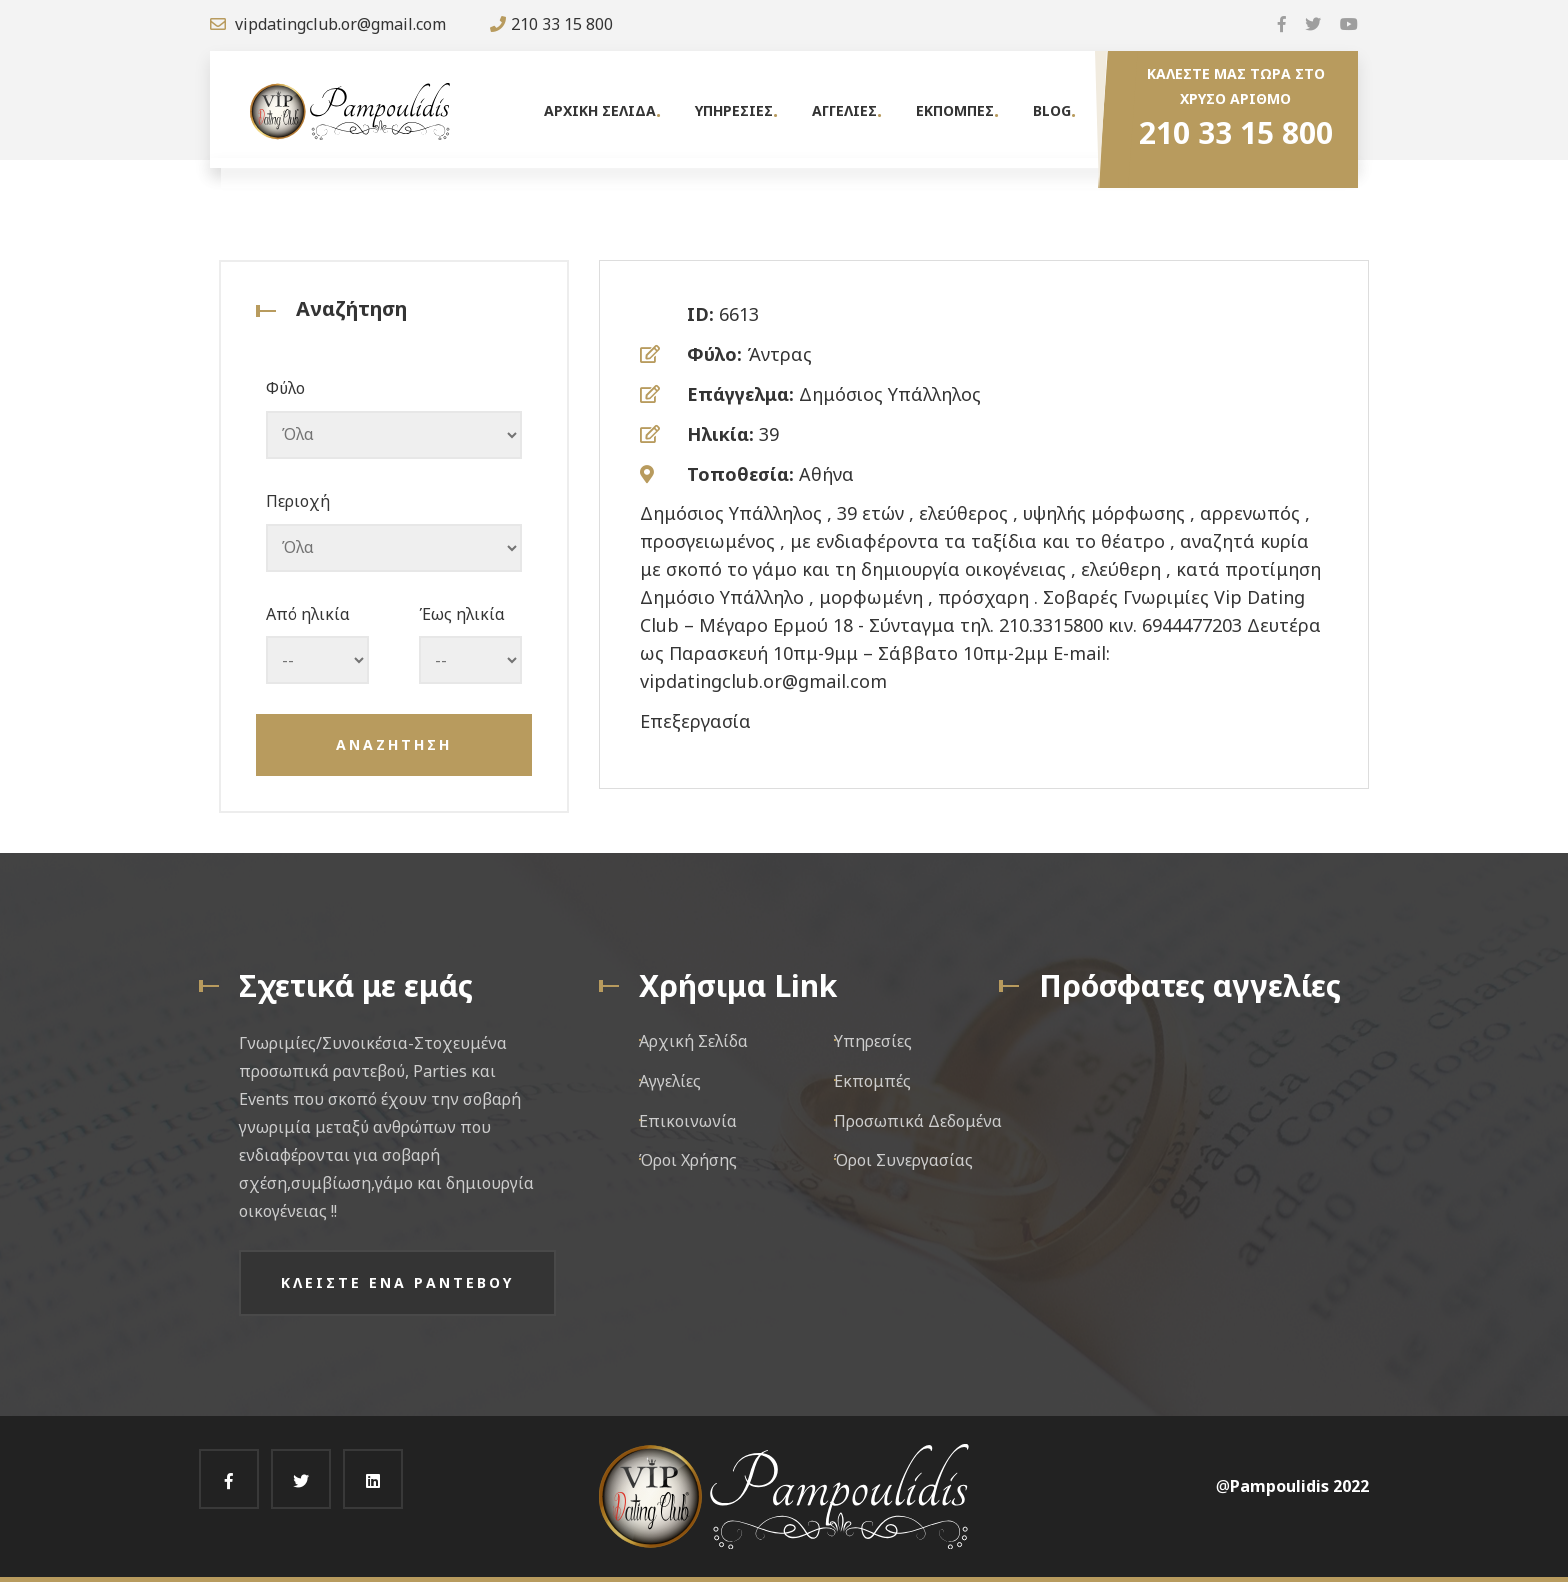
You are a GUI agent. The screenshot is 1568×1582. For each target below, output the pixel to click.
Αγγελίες (670, 1081)
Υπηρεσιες (734, 110)
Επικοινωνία (688, 1121)
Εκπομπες (955, 110)
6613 (739, 314)
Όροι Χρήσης (688, 1160)
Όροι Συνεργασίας (903, 1160)
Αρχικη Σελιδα (600, 110)
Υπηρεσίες (873, 1041)
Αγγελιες (844, 110)
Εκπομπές (872, 1081)
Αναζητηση (394, 744)
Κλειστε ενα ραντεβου (397, 1282)
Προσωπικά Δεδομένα (918, 1121)
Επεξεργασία (695, 721)
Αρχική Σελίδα (693, 1041)
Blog (1052, 110)
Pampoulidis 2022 (1299, 1486)
